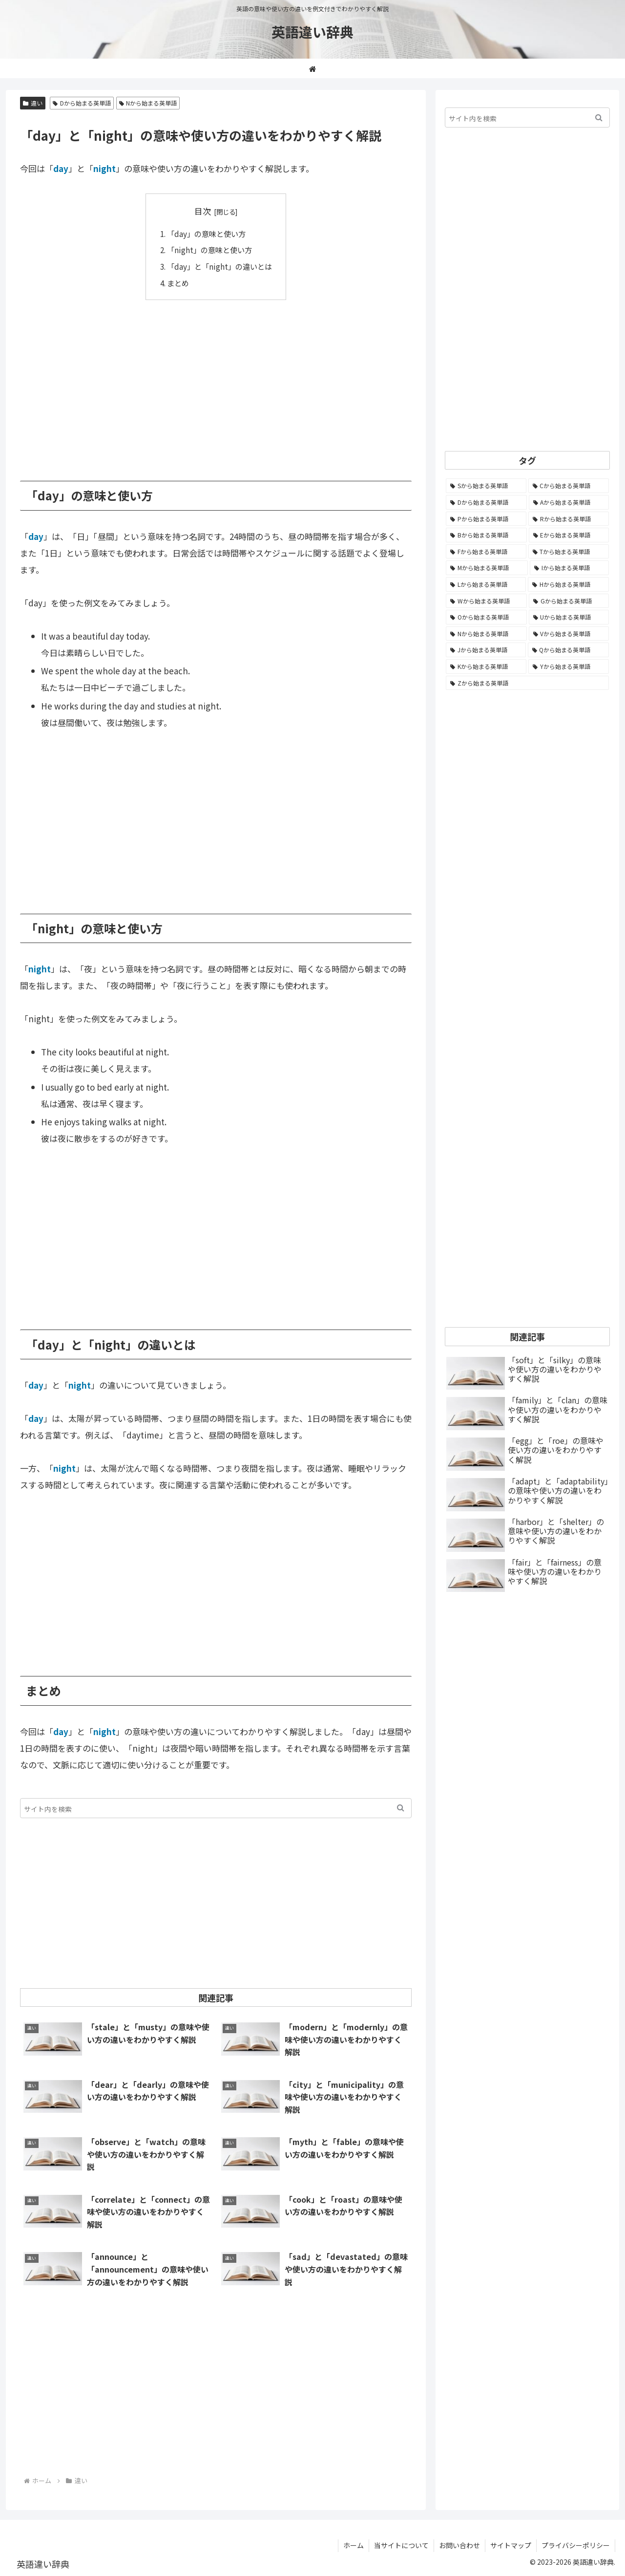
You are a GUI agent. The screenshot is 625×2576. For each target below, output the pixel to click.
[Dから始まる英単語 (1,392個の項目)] (486, 502)
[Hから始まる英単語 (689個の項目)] (568, 584)
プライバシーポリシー (576, 2545)
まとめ (178, 283)
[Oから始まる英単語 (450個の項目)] (486, 617)
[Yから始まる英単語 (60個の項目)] (568, 666)
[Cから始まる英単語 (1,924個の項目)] (568, 485)
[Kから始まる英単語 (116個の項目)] (486, 666)
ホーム (353, 2545)
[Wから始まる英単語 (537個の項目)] (486, 601)
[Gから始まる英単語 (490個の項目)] (569, 601)
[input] (216, 1808)
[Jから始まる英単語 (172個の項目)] (486, 650)
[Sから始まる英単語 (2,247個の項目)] (486, 485)
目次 (202, 211)
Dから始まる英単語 (82, 103)
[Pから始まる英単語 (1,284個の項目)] (486, 519)
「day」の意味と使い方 (206, 233)
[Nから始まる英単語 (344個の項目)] (486, 633)
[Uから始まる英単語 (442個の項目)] (569, 617)
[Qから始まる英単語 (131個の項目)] (568, 650)
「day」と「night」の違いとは (219, 266)
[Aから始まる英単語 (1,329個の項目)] (569, 502)
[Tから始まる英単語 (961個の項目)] (568, 551)
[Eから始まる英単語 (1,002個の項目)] (569, 535)
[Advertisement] (216, 383)
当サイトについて (401, 2545)
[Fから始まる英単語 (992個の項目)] (486, 551)
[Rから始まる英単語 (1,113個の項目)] (568, 519)
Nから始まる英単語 (148, 103)
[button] (401, 1808)
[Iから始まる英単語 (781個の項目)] (569, 567)
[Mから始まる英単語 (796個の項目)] (487, 567)
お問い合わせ (459, 2545)
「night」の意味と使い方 (209, 249)
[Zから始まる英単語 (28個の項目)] (527, 683)
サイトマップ (510, 2545)
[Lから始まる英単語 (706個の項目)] (486, 584)
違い (32, 103)
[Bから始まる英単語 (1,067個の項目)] (486, 535)
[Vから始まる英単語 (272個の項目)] (569, 633)
